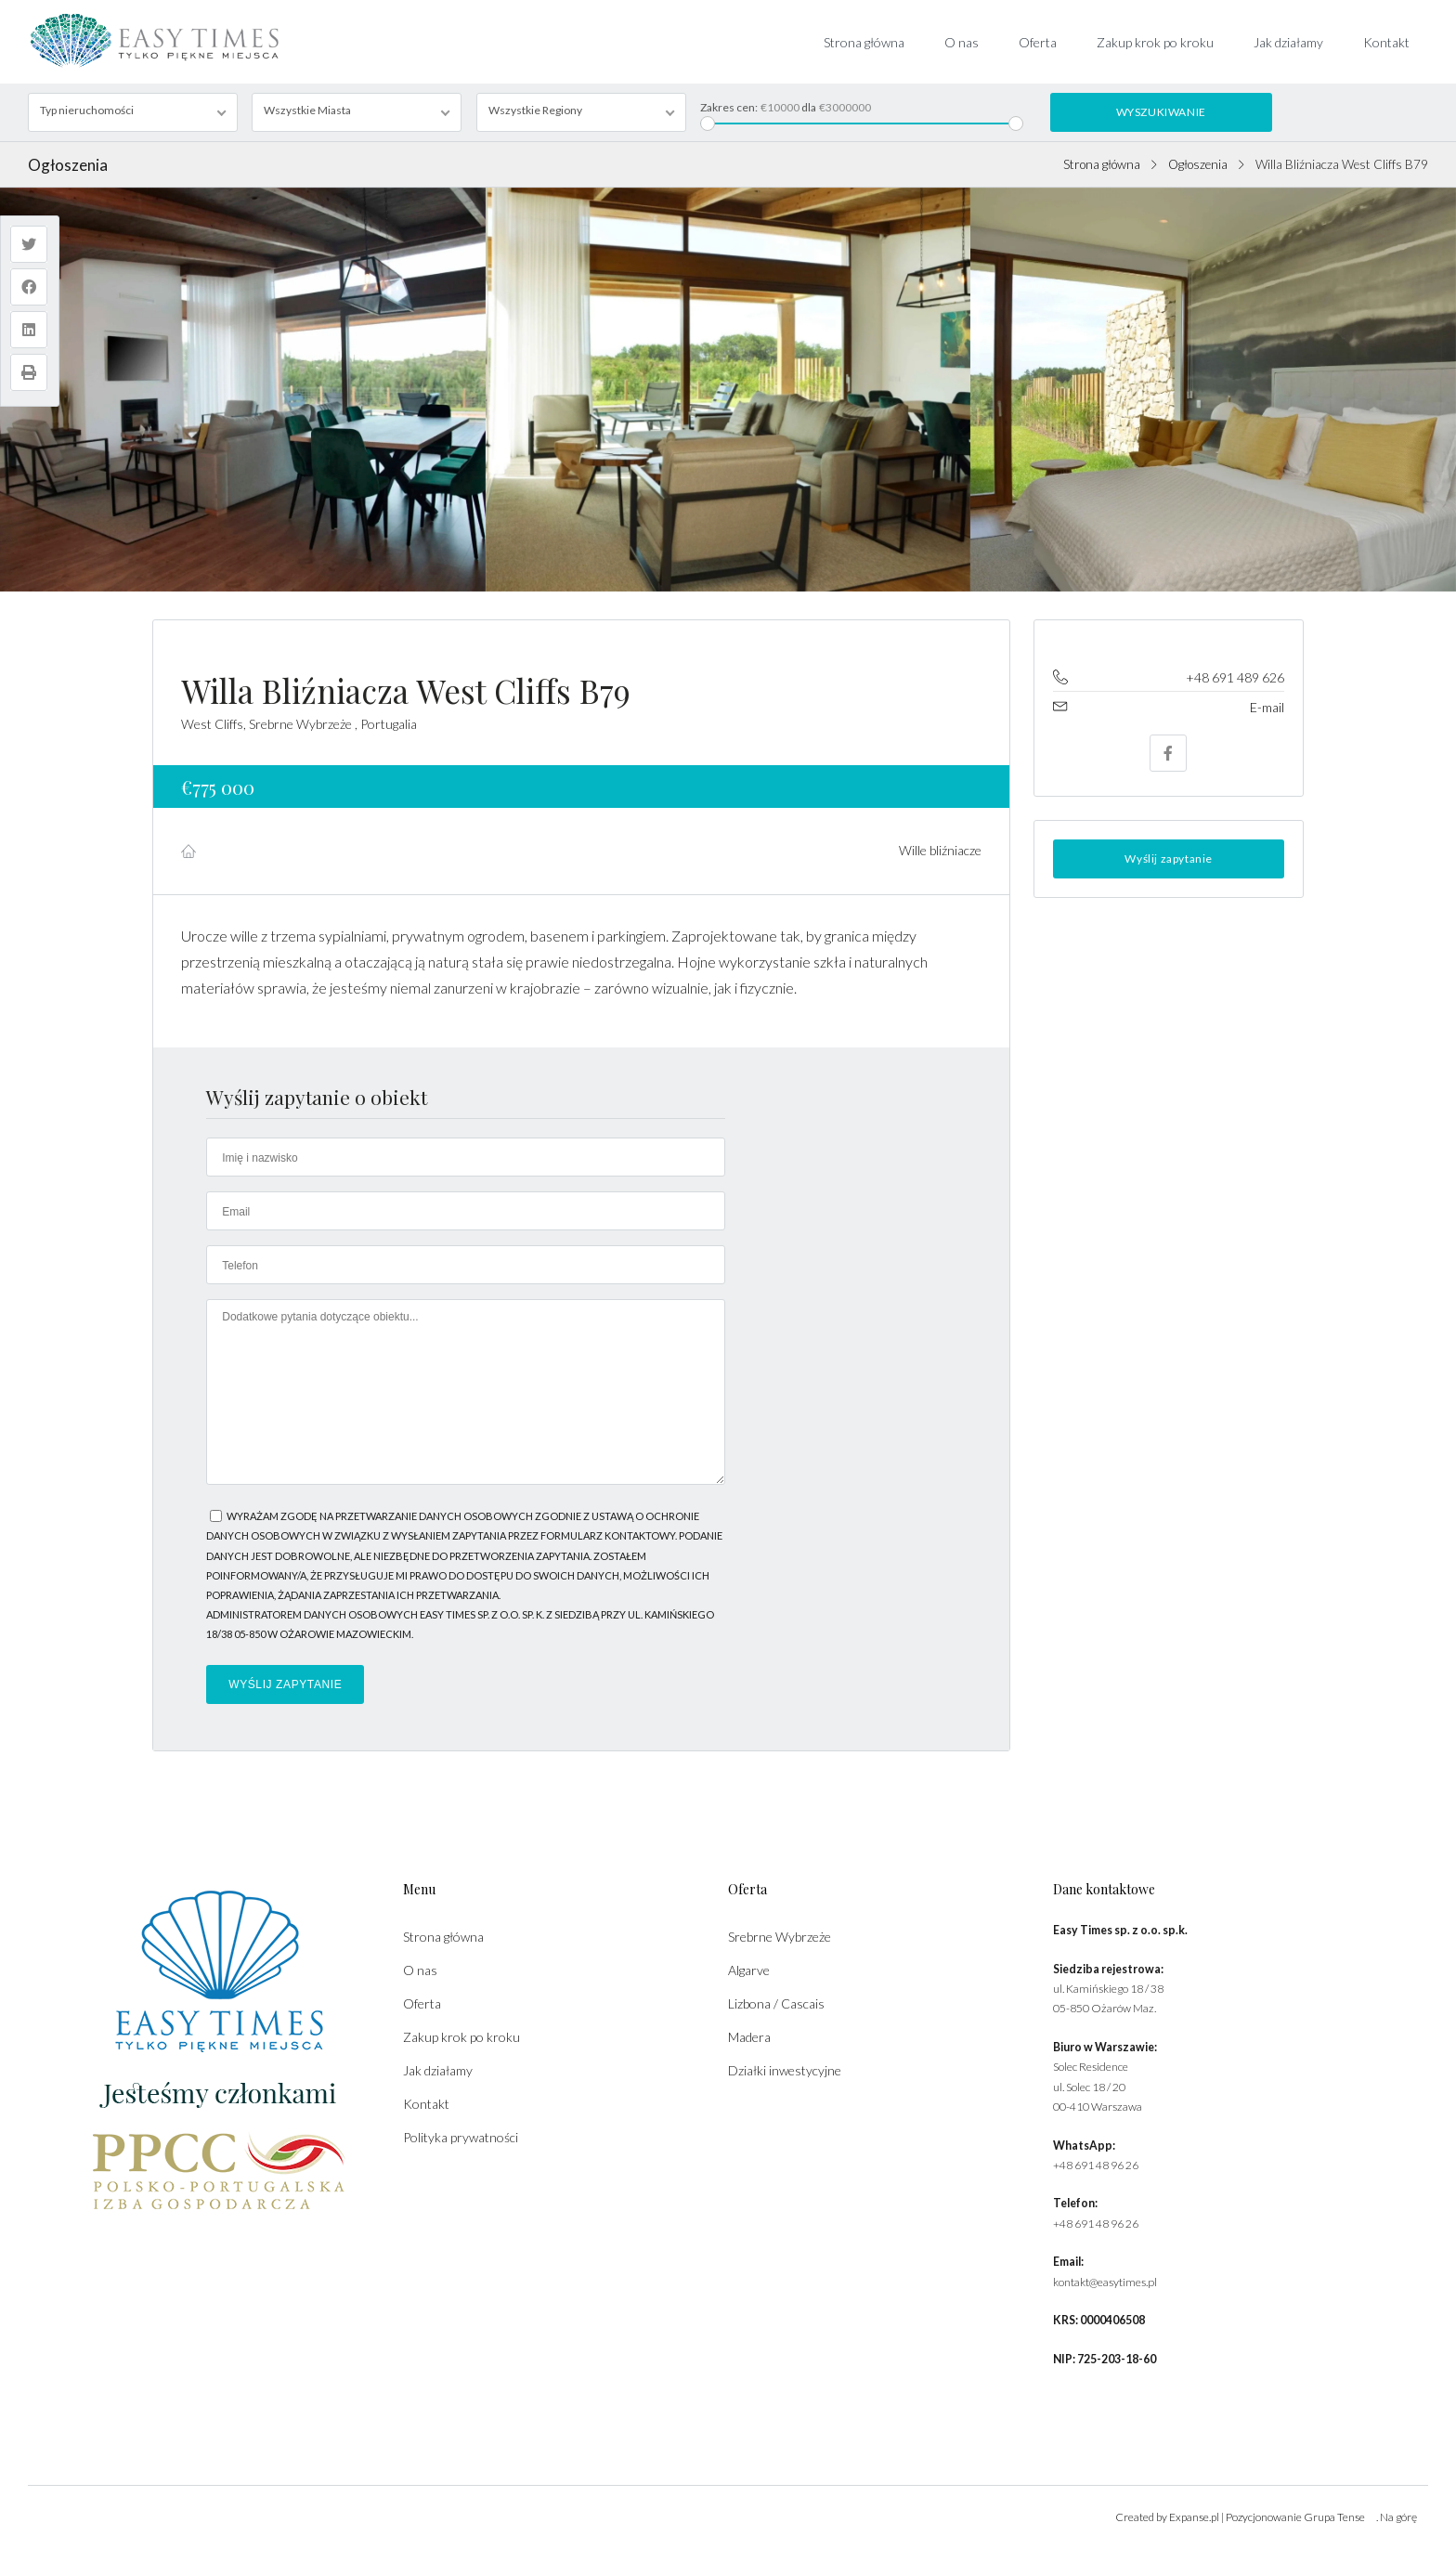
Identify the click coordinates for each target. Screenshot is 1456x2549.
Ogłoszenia (1198, 164)
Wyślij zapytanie (1168, 858)
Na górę (1398, 2517)
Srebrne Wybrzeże (779, 1936)
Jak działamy (1288, 42)
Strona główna (864, 42)
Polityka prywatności (460, 2137)
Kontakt (1386, 42)
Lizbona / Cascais (776, 2003)
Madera (749, 2037)
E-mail (1267, 707)
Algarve (749, 1970)
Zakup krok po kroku (1155, 42)
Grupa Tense (1334, 2517)
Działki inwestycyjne (784, 2070)
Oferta (1038, 42)
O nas (961, 42)
